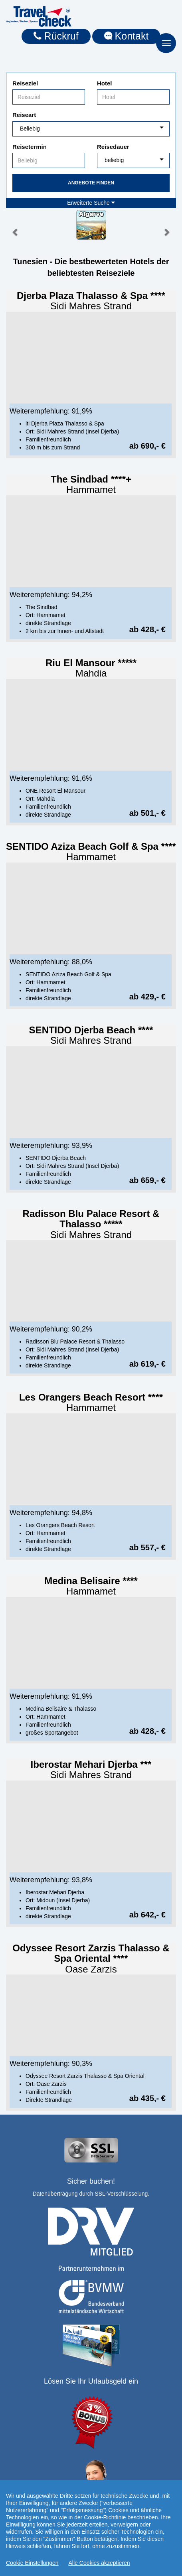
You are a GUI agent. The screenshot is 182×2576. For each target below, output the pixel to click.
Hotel (104, 83)
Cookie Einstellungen (32, 2563)
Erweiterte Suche (91, 203)
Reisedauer (113, 146)
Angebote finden (91, 183)
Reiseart (24, 114)
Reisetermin (29, 146)
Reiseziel (25, 83)
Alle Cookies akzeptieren (99, 2563)
